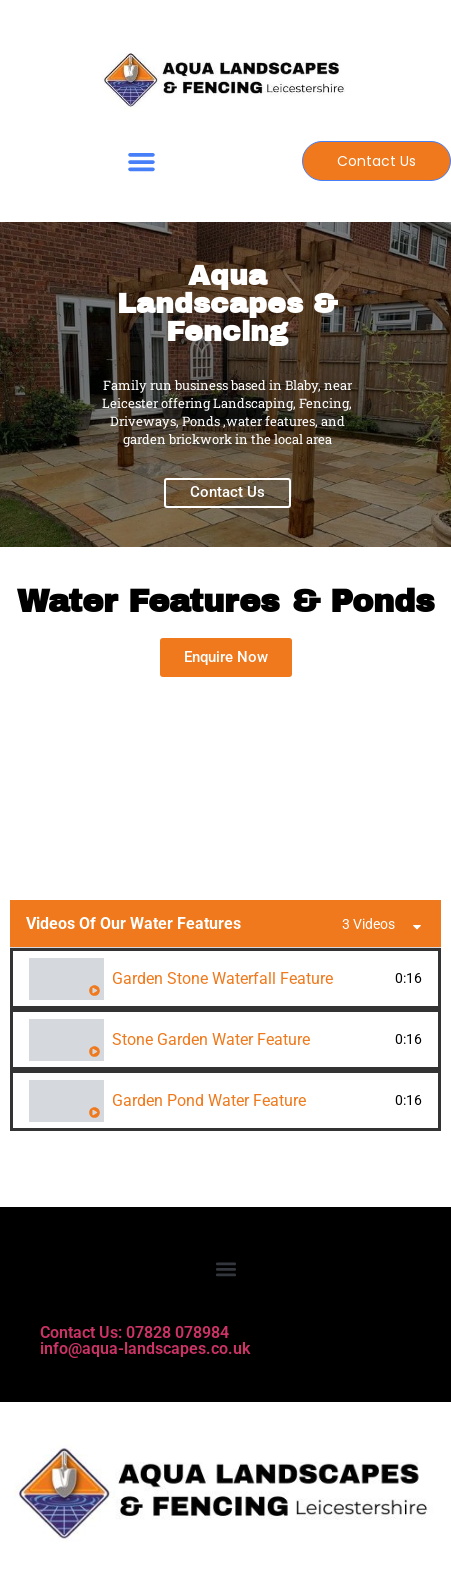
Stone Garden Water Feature (211, 1039)
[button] (141, 162)
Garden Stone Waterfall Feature (222, 978)
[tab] (225, 978)
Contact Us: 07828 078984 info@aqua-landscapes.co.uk (145, 1340)
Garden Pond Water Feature (209, 1100)
